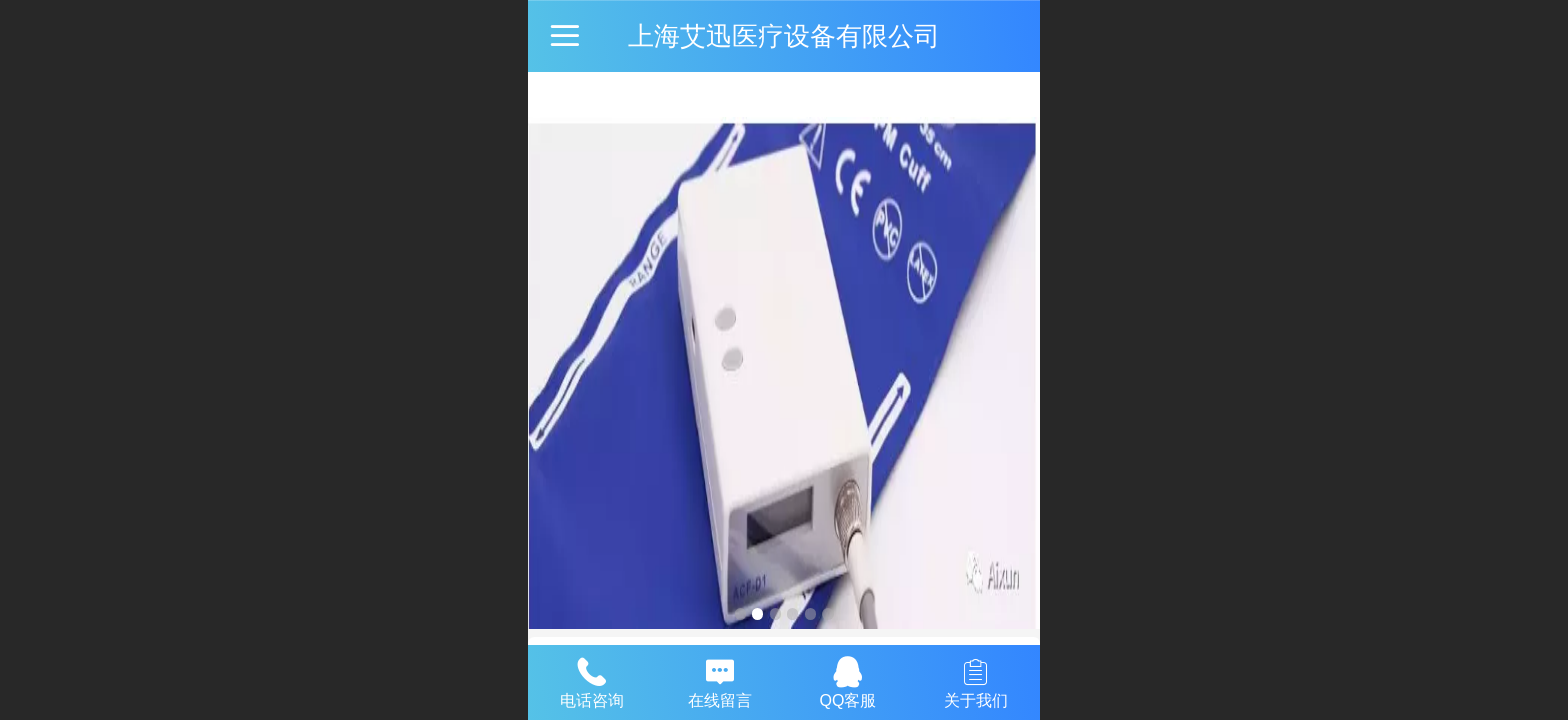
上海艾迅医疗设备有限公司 (784, 36)
